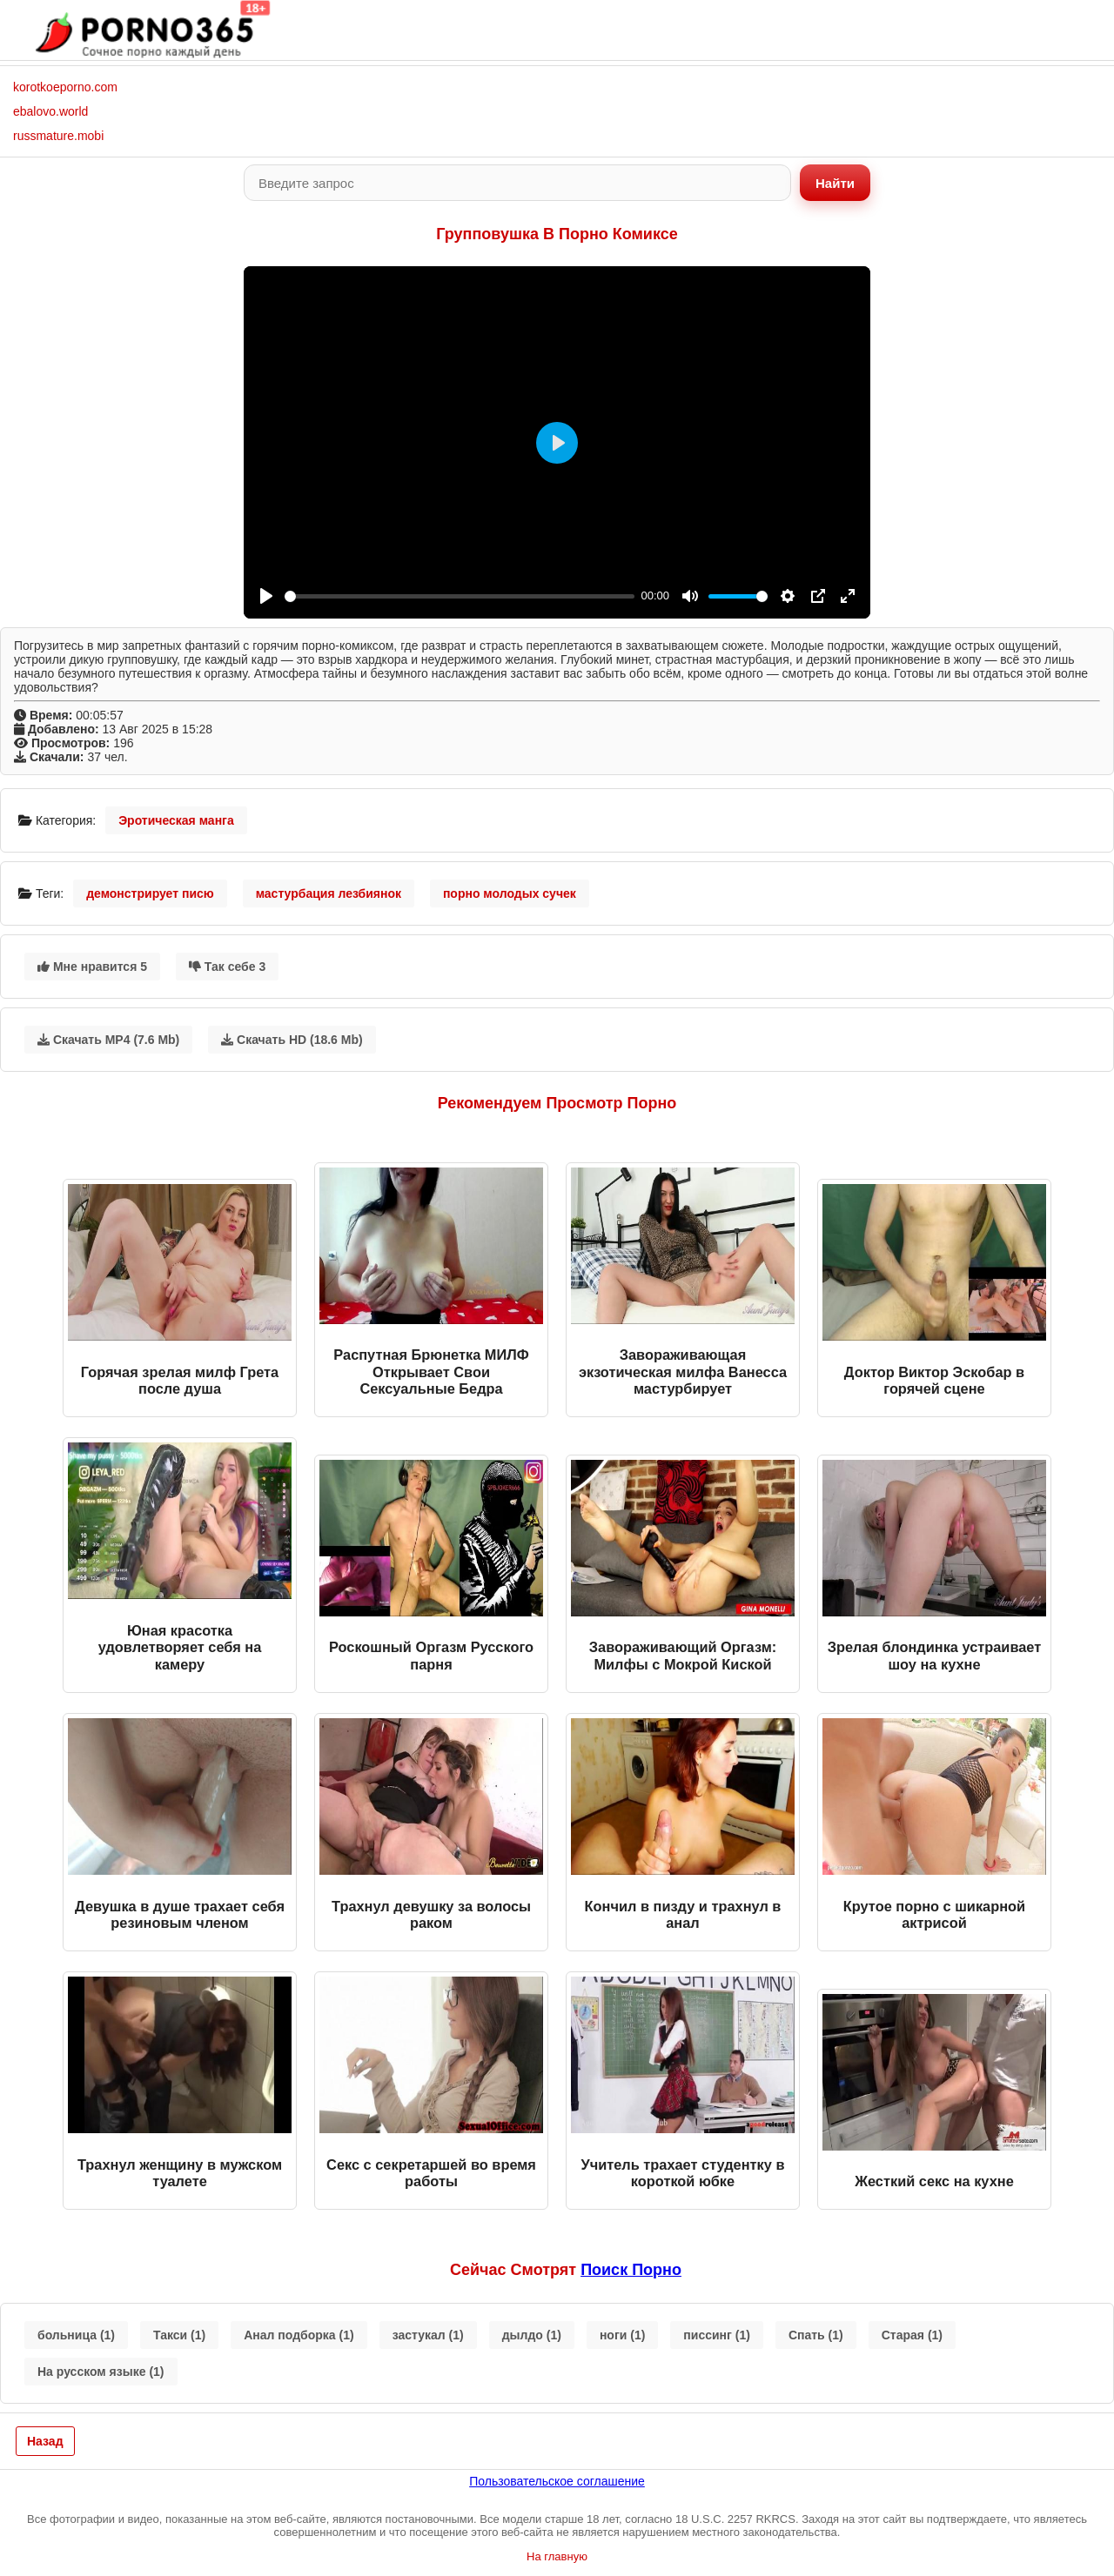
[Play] (266, 596)
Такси (179, 2335)
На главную (557, 2556)
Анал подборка (298, 2335)
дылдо (531, 2335)
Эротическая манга (176, 820)
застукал (428, 2335)
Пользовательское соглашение (557, 2481)
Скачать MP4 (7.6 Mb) (108, 1040)
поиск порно (630, 2269)
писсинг (716, 2335)
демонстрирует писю (150, 893)
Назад (45, 2441)
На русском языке (100, 2372)
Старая (912, 2335)
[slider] (459, 596)
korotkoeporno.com (65, 87)
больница (76, 2335)
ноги (622, 2335)
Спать (816, 2335)
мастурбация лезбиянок (328, 893)
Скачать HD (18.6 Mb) (292, 1040)
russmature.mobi (58, 136)
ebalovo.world (50, 111)
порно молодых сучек (509, 893)
